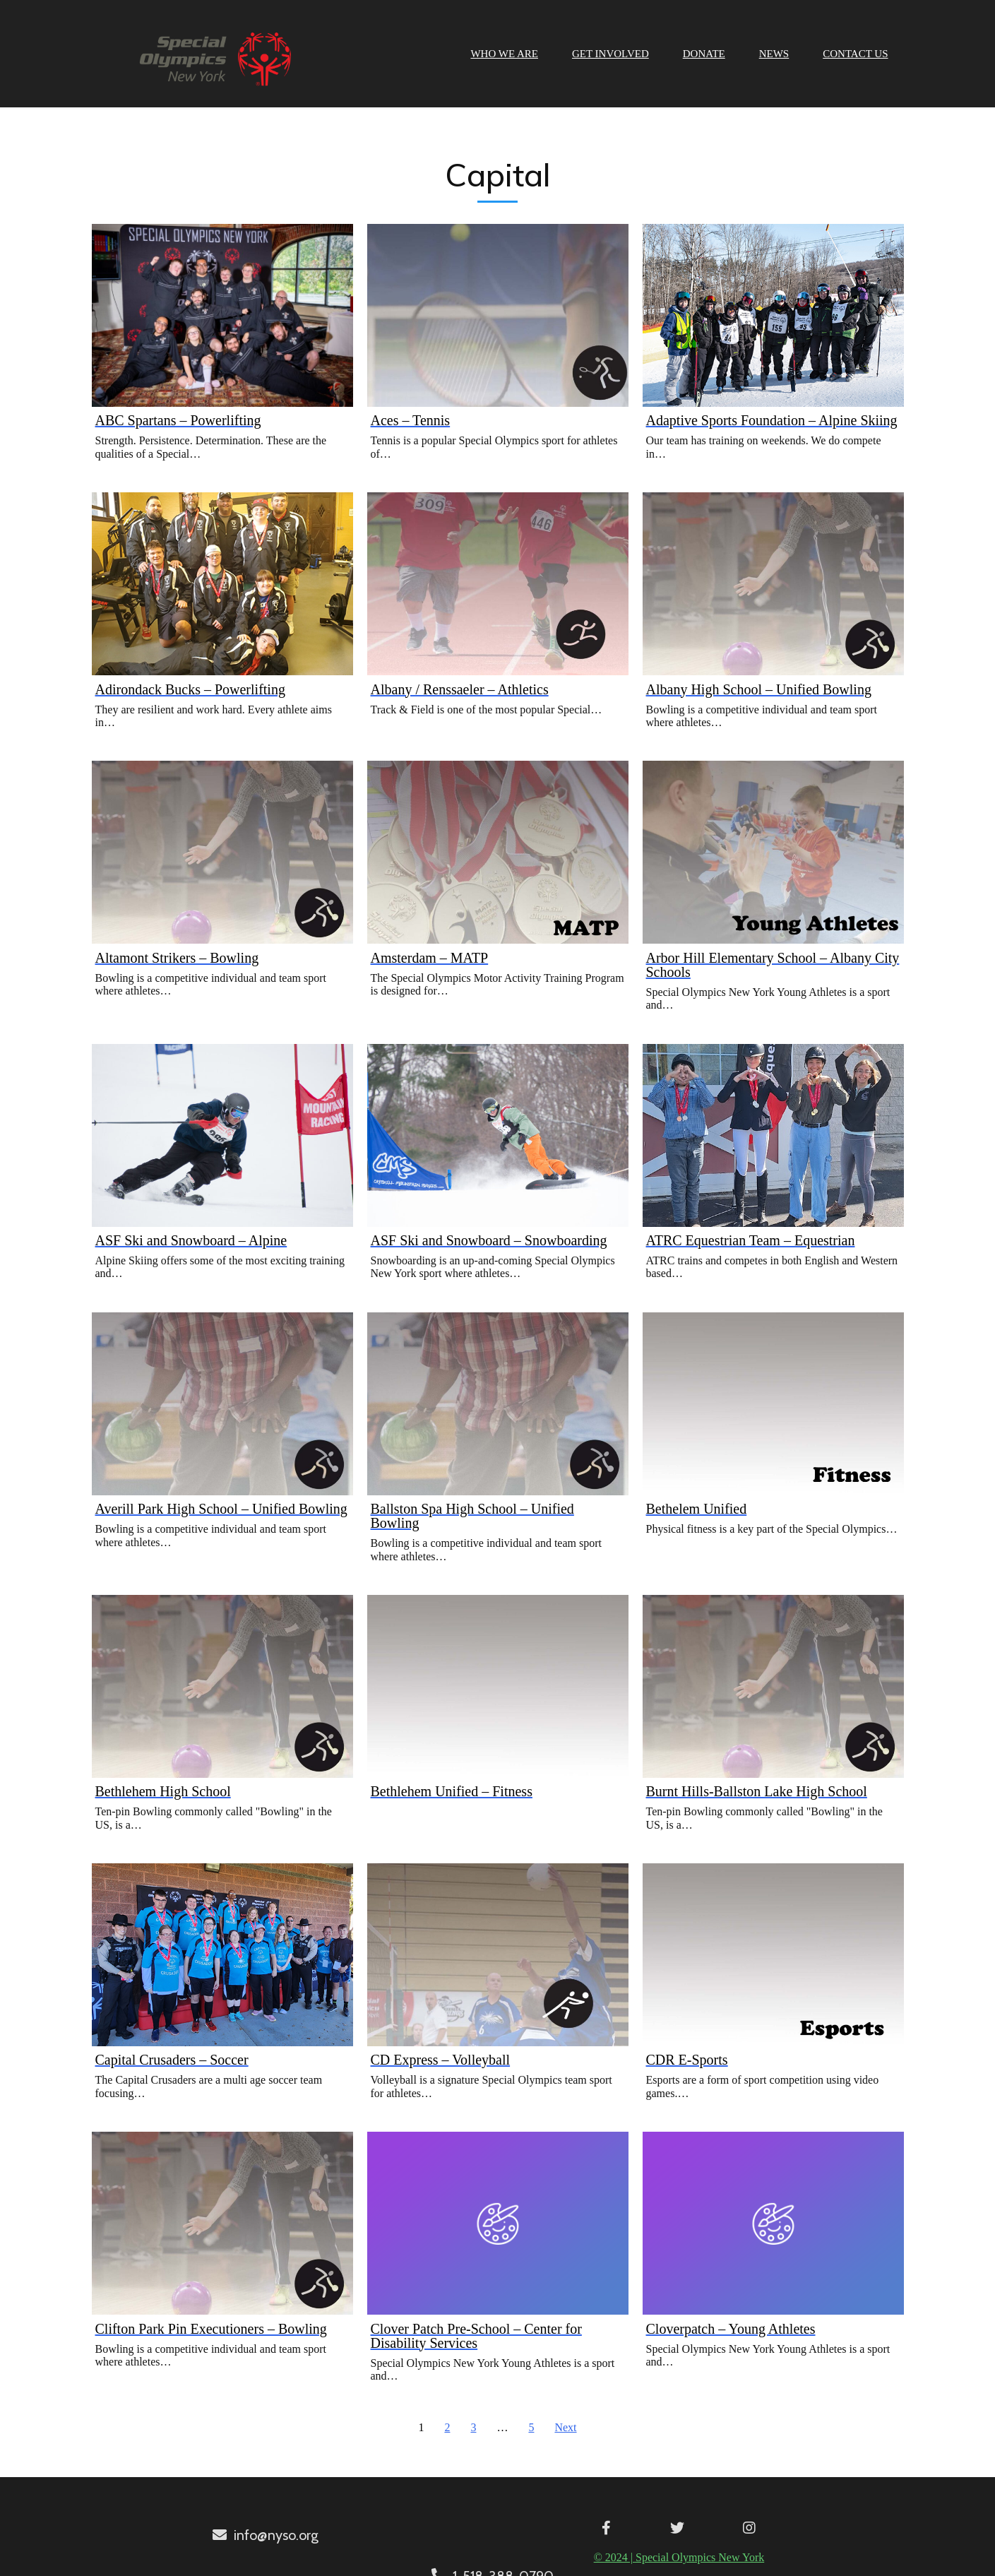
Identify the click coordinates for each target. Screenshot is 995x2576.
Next (565, 2426)
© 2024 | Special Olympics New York (492, 2555)
